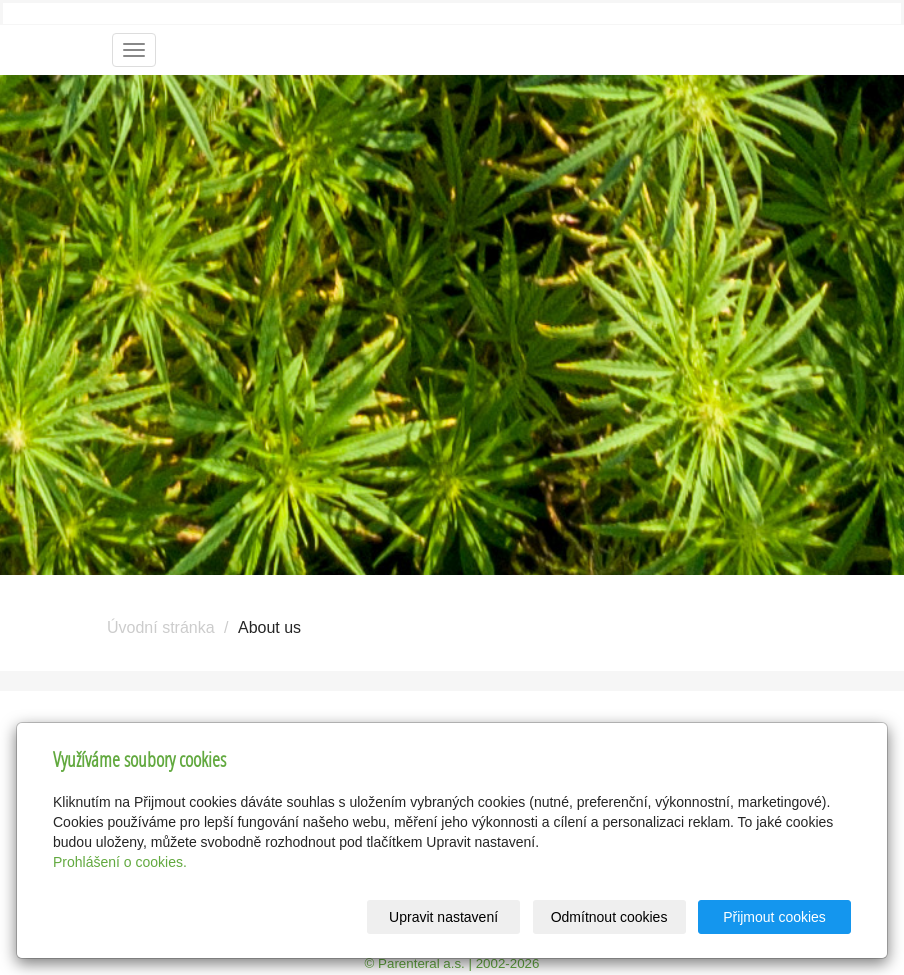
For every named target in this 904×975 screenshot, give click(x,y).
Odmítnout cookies (609, 917)
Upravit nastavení (443, 917)
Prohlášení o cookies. (120, 862)
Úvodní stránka (161, 627)
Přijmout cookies (774, 917)
